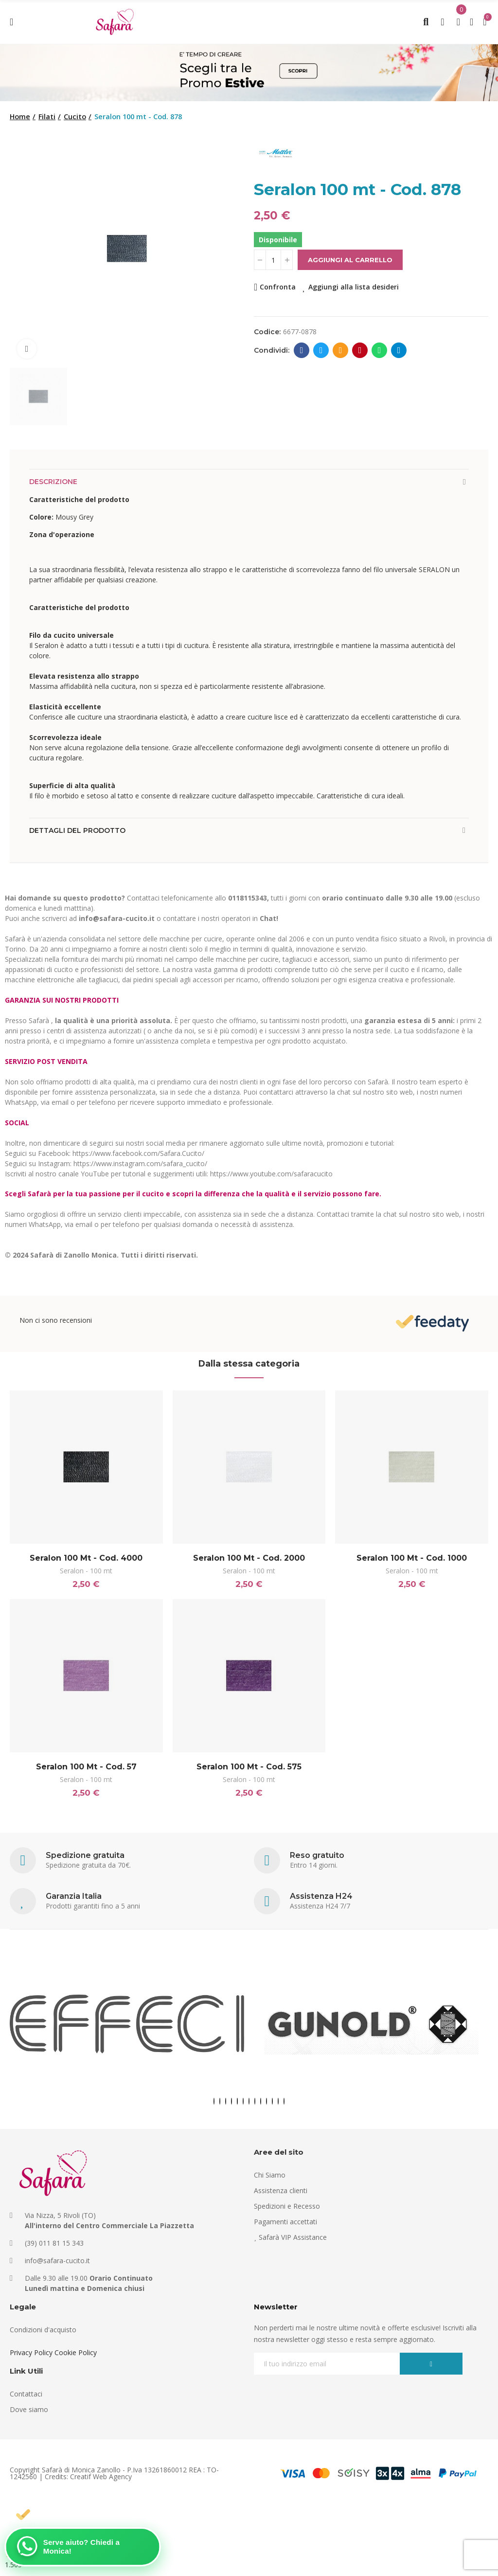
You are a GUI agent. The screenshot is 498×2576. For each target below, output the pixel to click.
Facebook (301, 350)
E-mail (340, 350)
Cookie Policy (75, 2354)
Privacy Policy (31, 2354)
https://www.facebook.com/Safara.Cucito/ (138, 1153)
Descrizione (53, 481)
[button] (213, 2102)
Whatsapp (379, 350)
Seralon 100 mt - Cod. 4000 (86, 1558)
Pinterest (360, 350)
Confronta (278, 286)
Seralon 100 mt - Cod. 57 (86, 1767)
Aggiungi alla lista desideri (353, 286)
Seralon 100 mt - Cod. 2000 (249, 1558)
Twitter (321, 350)
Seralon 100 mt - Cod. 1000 (411, 1558)
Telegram (399, 350)
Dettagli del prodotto (77, 830)
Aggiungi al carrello (350, 260)
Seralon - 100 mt (86, 1570)
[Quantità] (273, 260)
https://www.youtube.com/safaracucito (271, 1173)
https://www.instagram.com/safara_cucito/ (140, 1163)
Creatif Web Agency (101, 2478)
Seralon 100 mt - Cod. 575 (249, 1767)
